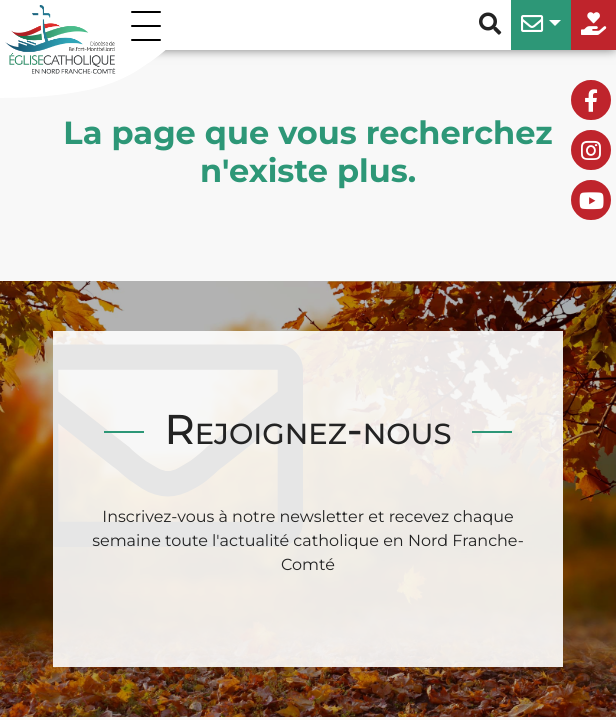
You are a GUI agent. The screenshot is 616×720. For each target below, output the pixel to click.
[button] (541, 25)
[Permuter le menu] (150, 25)
